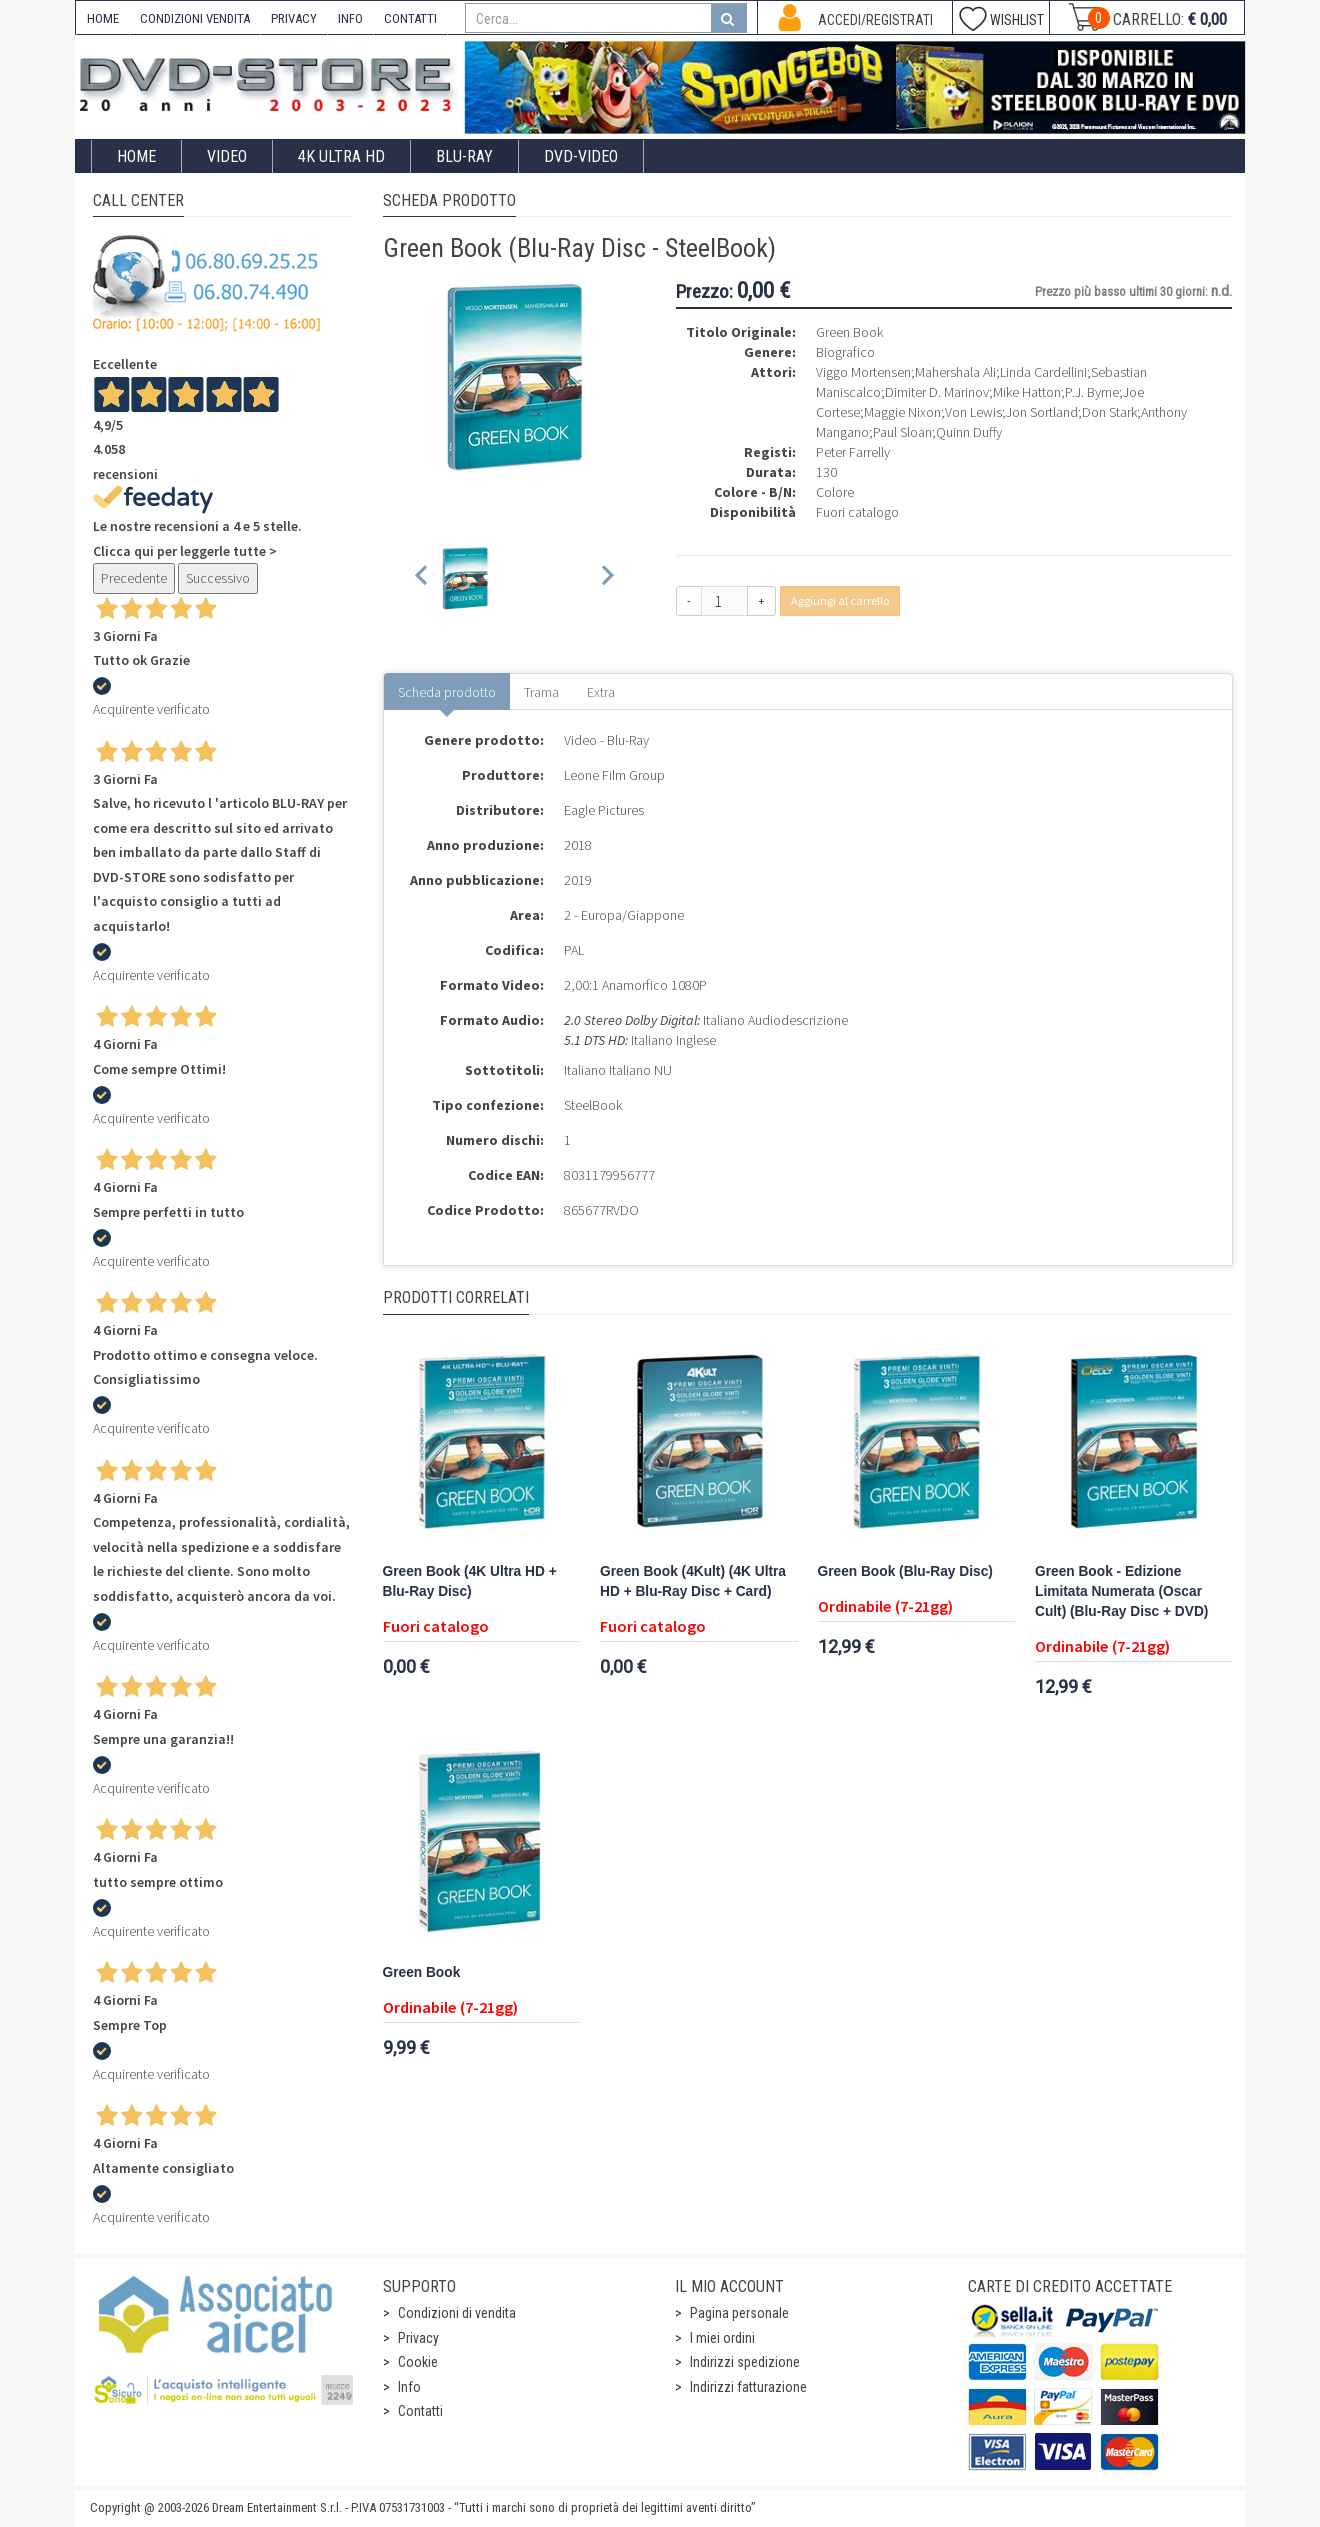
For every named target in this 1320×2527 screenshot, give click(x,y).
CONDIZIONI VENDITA (195, 18)
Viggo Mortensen (863, 372)
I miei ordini (722, 2338)
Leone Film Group (614, 775)
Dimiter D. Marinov (937, 392)
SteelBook (593, 1105)
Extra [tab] (601, 692)
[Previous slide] (422, 578)
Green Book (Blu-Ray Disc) (905, 1571)
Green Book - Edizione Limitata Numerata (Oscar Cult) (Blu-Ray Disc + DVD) (1121, 1591)
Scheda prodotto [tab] (447, 692)
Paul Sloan (902, 432)
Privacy (418, 2338)
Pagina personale (739, 2313)
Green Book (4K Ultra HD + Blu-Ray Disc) (470, 1581)
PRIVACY (294, 18)
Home (136, 156)
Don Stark (1109, 412)
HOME (103, 18)
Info (409, 2387)
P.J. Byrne (1092, 392)
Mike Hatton (1027, 392)
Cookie (418, 2362)
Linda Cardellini (1043, 372)
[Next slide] (606, 578)
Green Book (422, 1972)
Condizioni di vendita (457, 2313)
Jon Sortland (1042, 412)
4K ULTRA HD (341, 156)
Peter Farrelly (853, 452)
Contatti (420, 2411)
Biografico (845, 352)
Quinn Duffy (969, 432)
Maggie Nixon (902, 412)
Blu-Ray (464, 156)
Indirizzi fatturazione (748, 2387)
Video (227, 156)
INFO (350, 18)
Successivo (218, 578)
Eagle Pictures (604, 810)
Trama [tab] (541, 692)
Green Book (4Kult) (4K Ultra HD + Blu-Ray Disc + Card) (693, 1581)
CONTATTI (410, 18)
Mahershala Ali (955, 372)
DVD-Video (581, 156)
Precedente (134, 578)
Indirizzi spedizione (745, 2362)
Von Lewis (973, 412)
